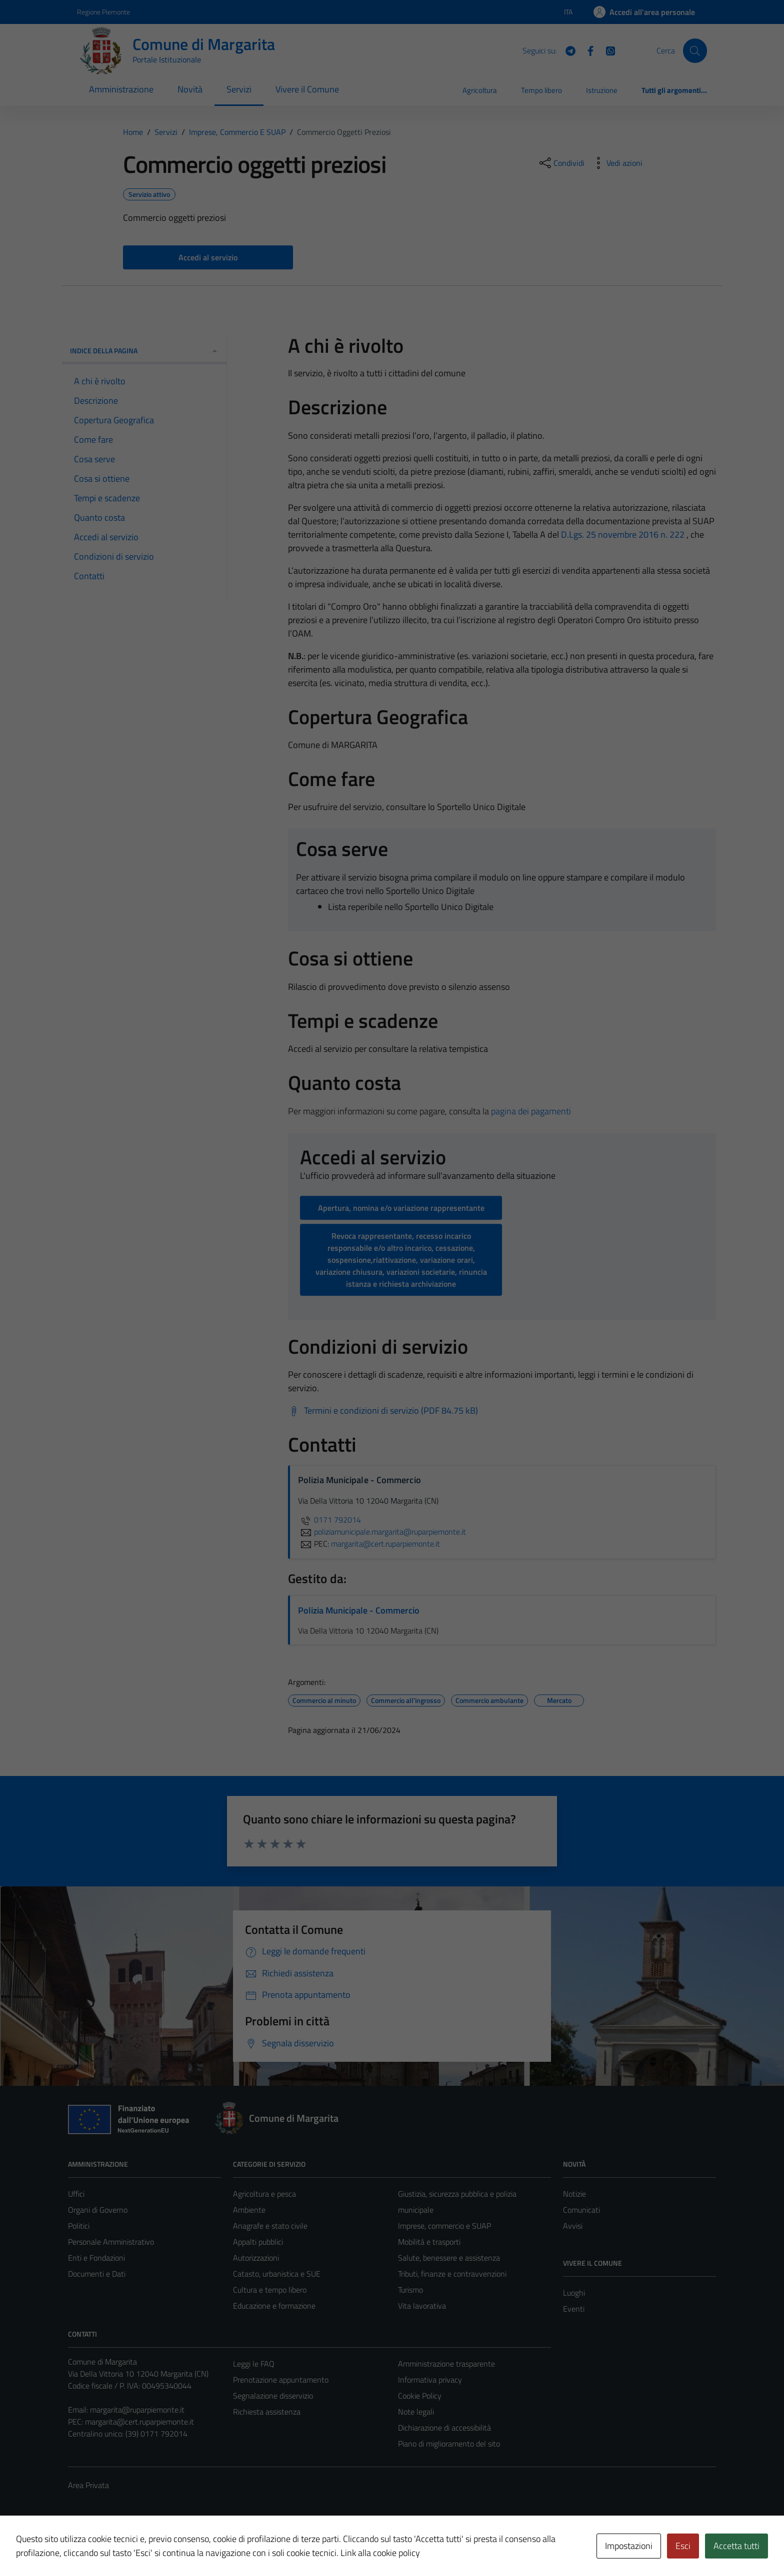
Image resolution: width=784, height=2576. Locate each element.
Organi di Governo (98, 2210)
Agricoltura (479, 90)
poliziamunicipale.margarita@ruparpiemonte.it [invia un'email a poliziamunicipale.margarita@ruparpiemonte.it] (382, 1532)
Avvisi (572, 2226)
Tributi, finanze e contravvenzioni (452, 2274)
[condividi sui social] (561, 163)
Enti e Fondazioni (96, 2258)
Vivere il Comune (307, 89)
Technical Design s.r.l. (136, 2548)
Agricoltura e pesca (264, 2194)
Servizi (239, 89)
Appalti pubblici (258, 2242)
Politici (79, 2226)
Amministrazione (121, 89)
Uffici (76, 2194)
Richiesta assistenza (266, 2412)
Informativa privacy (430, 2380)
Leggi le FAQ (253, 2364)
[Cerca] (695, 50)
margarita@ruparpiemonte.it (137, 2410)
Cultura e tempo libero (269, 2290)
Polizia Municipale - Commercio (359, 1610)
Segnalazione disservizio (273, 2396)
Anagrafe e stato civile (270, 2226)
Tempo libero (541, 90)
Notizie (574, 2194)
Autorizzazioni (256, 2258)
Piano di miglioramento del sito (449, 2444)
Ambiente (249, 2210)
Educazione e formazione (274, 2306)
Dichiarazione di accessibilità (444, 2428)
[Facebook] (586, 50)
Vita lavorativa (422, 2306)
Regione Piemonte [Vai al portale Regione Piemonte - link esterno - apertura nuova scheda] (103, 11)
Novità (190, 89)
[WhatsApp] (606, 50)
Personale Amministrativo (111, 2242)
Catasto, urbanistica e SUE (276, 2274)
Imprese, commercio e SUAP (444, 2226)
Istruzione (602, 90)
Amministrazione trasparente (446, 2364)
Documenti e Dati (97, 2274)
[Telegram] (566, 50)
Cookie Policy (420, 2396)
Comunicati (581, 2210)
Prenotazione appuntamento (280, 2380)
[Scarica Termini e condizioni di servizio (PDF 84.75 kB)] (383, 1411)
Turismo (410, 2290)
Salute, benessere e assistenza (449, 2258)
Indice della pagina (144, 350)
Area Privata (88, 2485)
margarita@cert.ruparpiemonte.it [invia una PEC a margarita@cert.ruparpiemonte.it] (385, 1544)
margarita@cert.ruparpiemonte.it (139, 2422)
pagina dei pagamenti (531, 1111)
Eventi (573, 2309)
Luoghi (574, 2293)
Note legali (416, 2412)
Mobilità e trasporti (429, 2242)
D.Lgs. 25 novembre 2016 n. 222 (622, 534)
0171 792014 (329, 1520)
